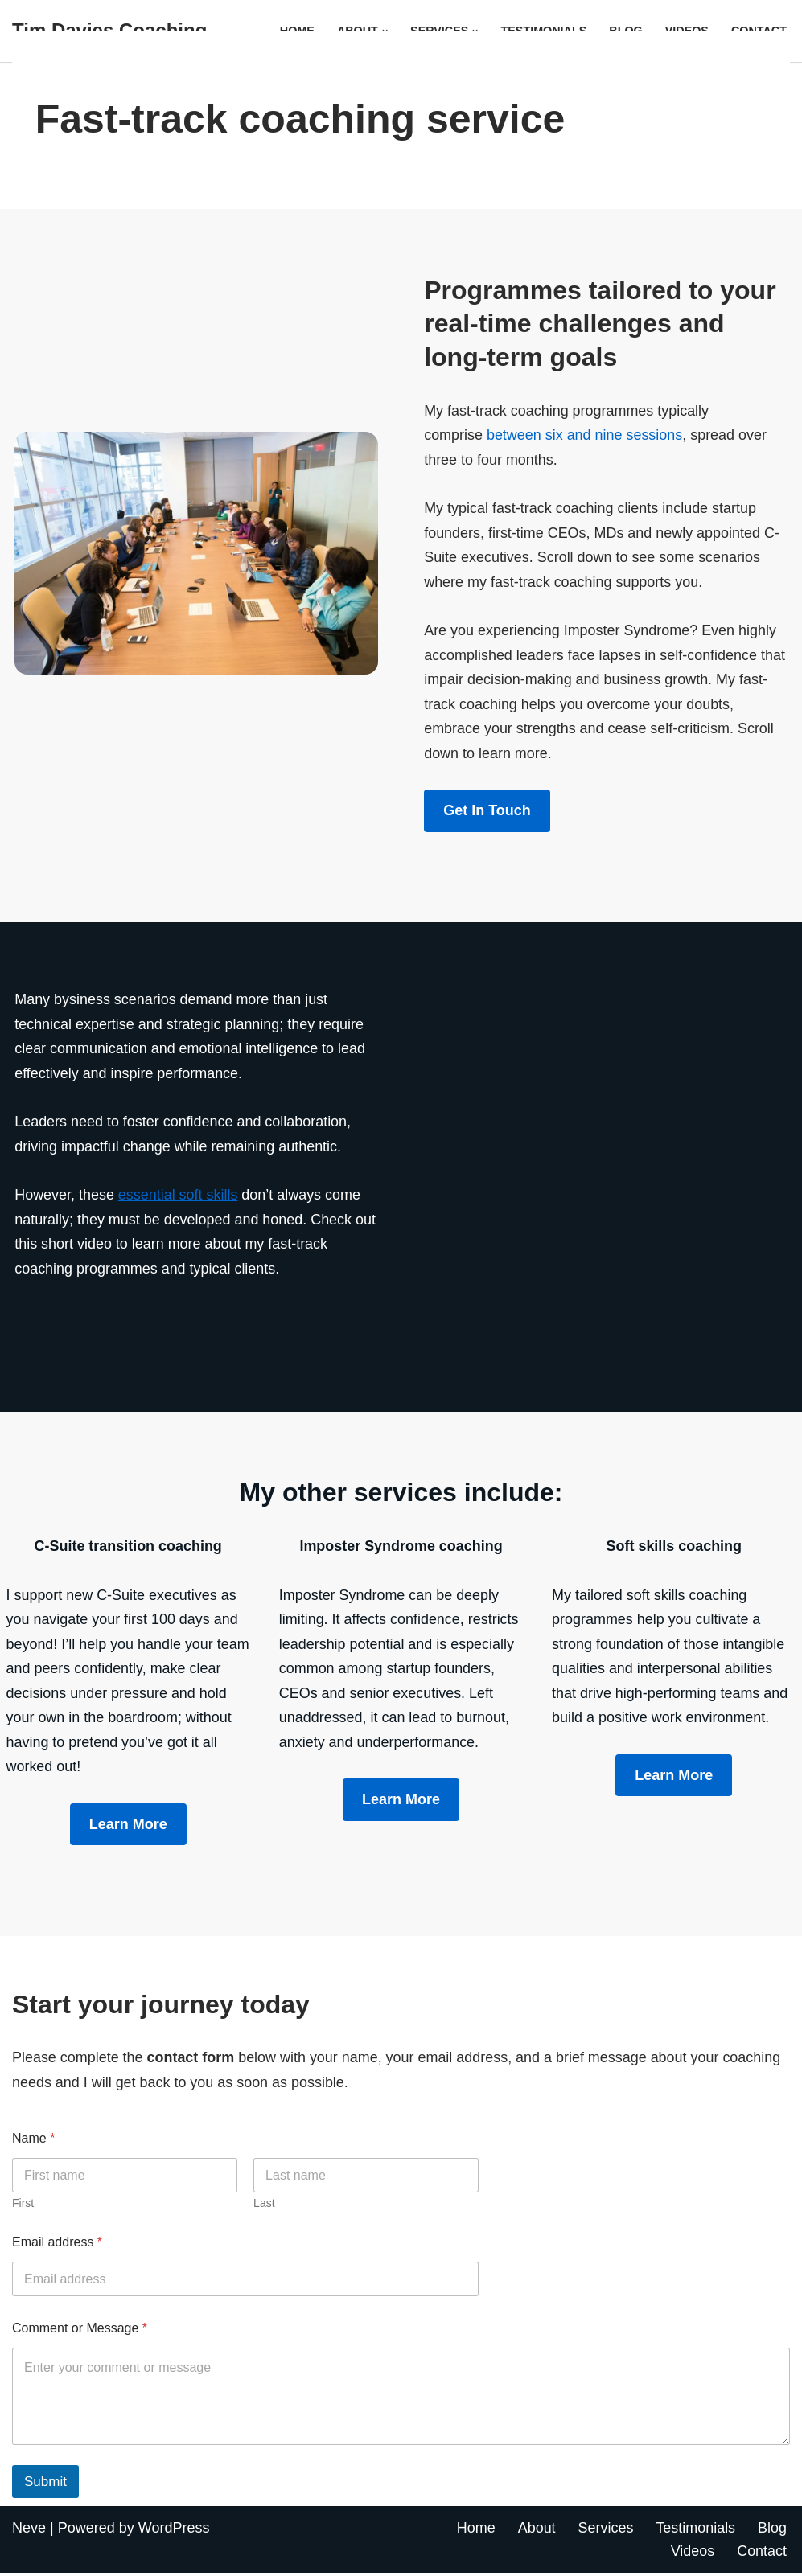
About (536, 2530)
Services (605, 2530)
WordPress (174, 2530)
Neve (29, 2530)
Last (263, 2206)
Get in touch (487, 811)
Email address (57, 2245)
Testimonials (695, 2530)
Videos (692, 2554)
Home (475, 2530)
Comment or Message (79, 2331)
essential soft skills (178, 1196)
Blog (772, 2530)
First (23, 2206)
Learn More (401, 1802)
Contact (762, 2554)
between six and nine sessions (585, 435)
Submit (45, 2484)
